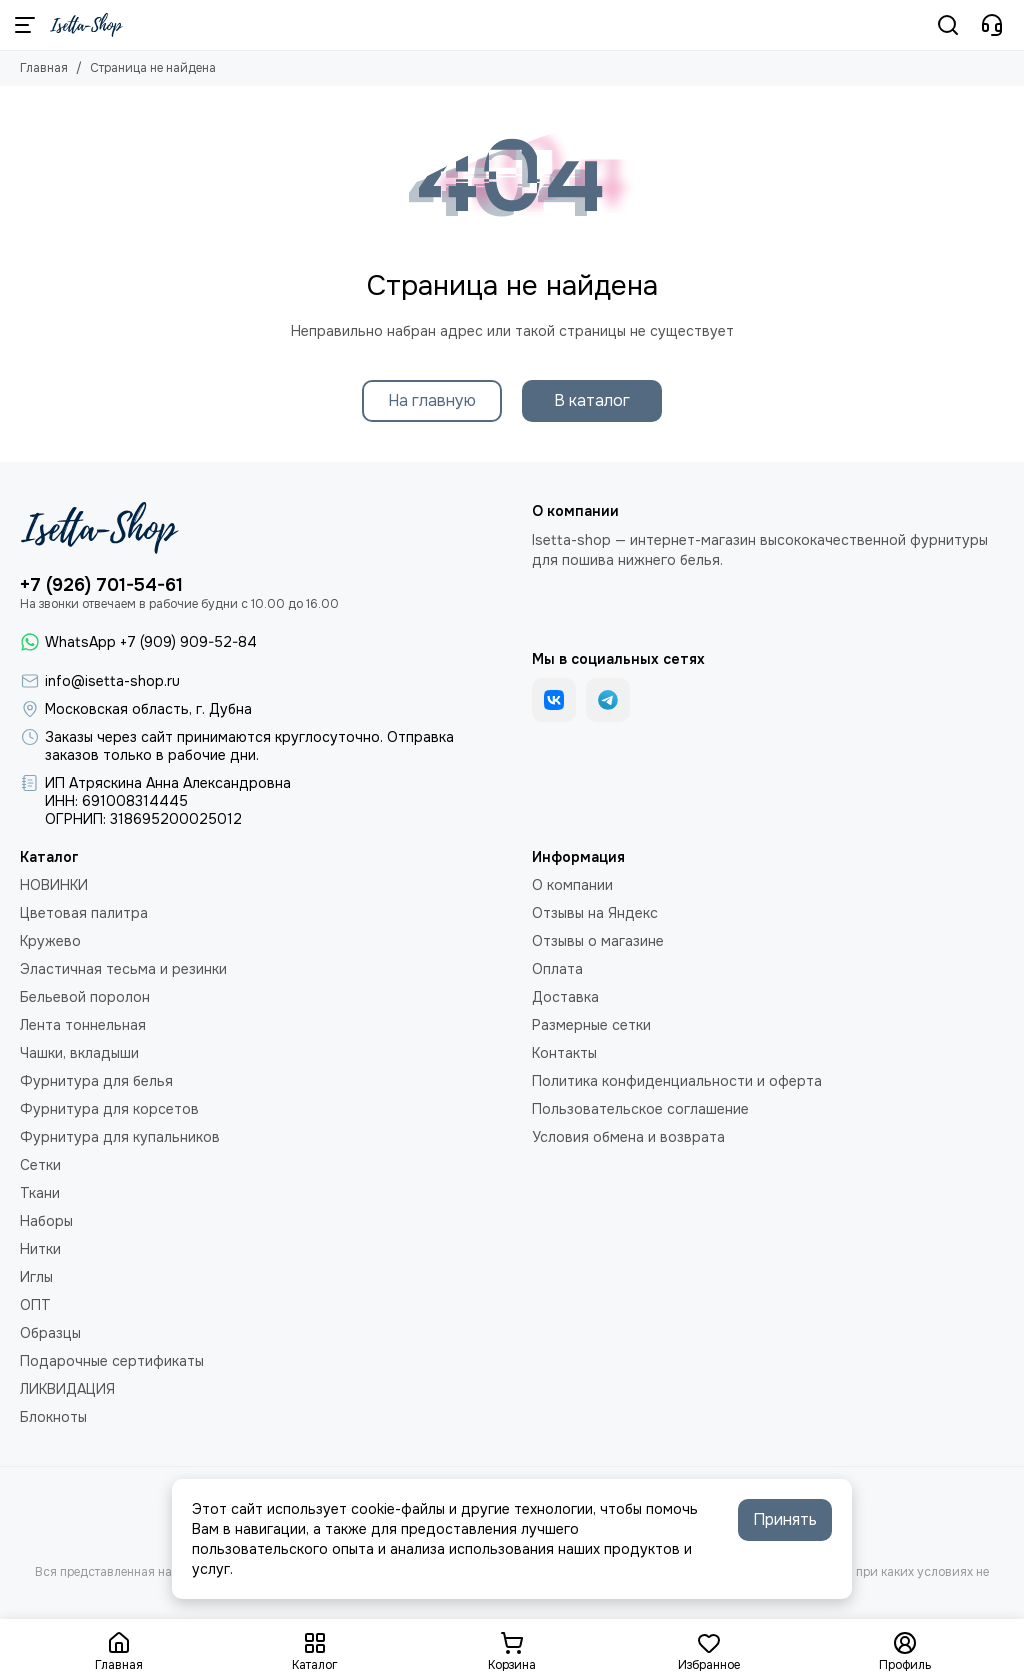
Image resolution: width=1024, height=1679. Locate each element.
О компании (572, 885)
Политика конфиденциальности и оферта (677, 1081)
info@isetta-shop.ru (112, 681)
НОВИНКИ (54, 885)
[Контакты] (992, 25)
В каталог (592, 400)
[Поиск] (948, 25)
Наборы (46, 1221)
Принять (785, 1519)
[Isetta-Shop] (86, 25)
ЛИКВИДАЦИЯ (67, 1389)
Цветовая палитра (84, 913)
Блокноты (53, 1417)
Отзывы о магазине (598, 941)
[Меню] (25, 25)
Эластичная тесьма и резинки (123, 969)
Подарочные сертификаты (112, 1361)
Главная (44, 68)
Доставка (565, 997)
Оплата (557, 969)
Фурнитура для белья (96, 1081)
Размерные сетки (591, 1025)
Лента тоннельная (83, 1025)
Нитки (40, 1249)
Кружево (50, 941)
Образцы (50, 1333)
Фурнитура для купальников (120, 1137)
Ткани (40, 1193)
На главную (432, 400)
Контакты (564, 1053)
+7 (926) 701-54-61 (101, 585)
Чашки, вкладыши (79, 1053)
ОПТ (35, 1305)
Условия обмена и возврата (628, 1137)
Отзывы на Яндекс (595, 913)
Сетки (40, 1165)
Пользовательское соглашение (640, 1109)
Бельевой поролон (85, 997)
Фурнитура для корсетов (109, 1109)
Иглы (36, 1277)
